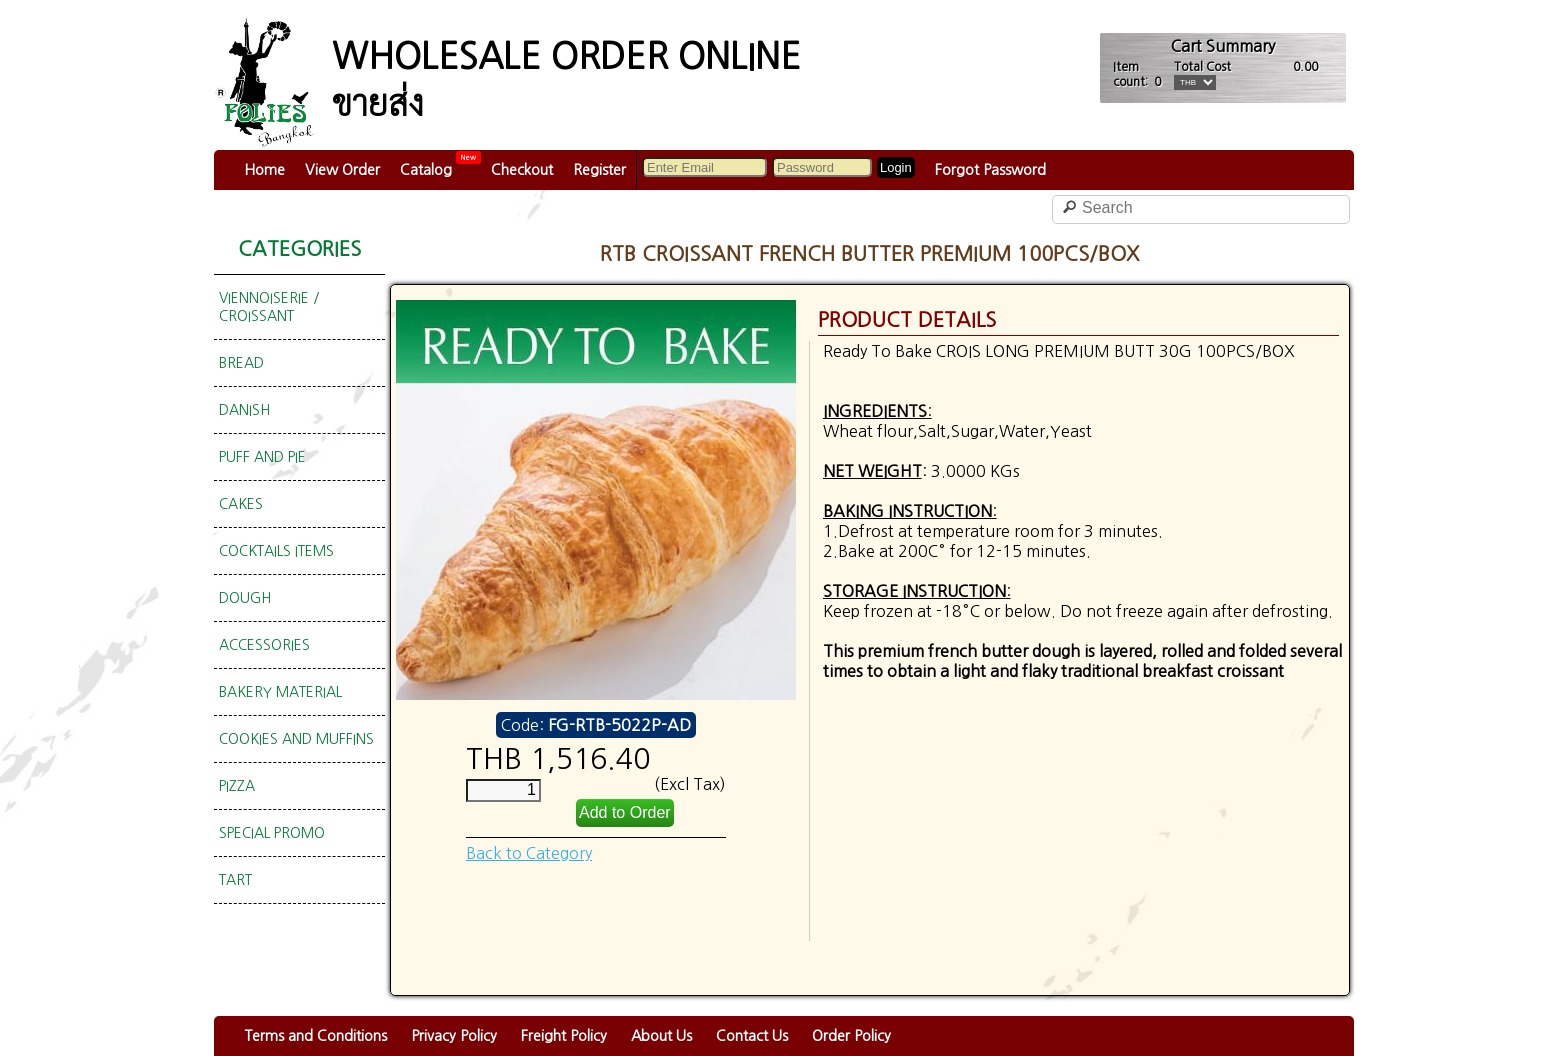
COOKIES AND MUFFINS (296, 739)
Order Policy (851, 1036)
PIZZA (237, 786)
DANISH (244, 410)
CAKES (241, 504)
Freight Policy (564, 1036)
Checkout (522, 170)
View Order (342, 170)
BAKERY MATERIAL (280, 692)
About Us (661, 1036)
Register (599, 170)
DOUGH (245, 598)
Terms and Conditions (315, 1036)
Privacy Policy (454, 1036)
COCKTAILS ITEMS (276, 551)
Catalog (426, 170)
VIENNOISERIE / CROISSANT (269, 307)
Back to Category (529, 853)
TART (235, 880)
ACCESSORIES (264, 645)
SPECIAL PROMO (272, 833)
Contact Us (752, 1036)
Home (264, 170)
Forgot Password (990, 170)
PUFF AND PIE (262, 457)
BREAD (241, 363)
